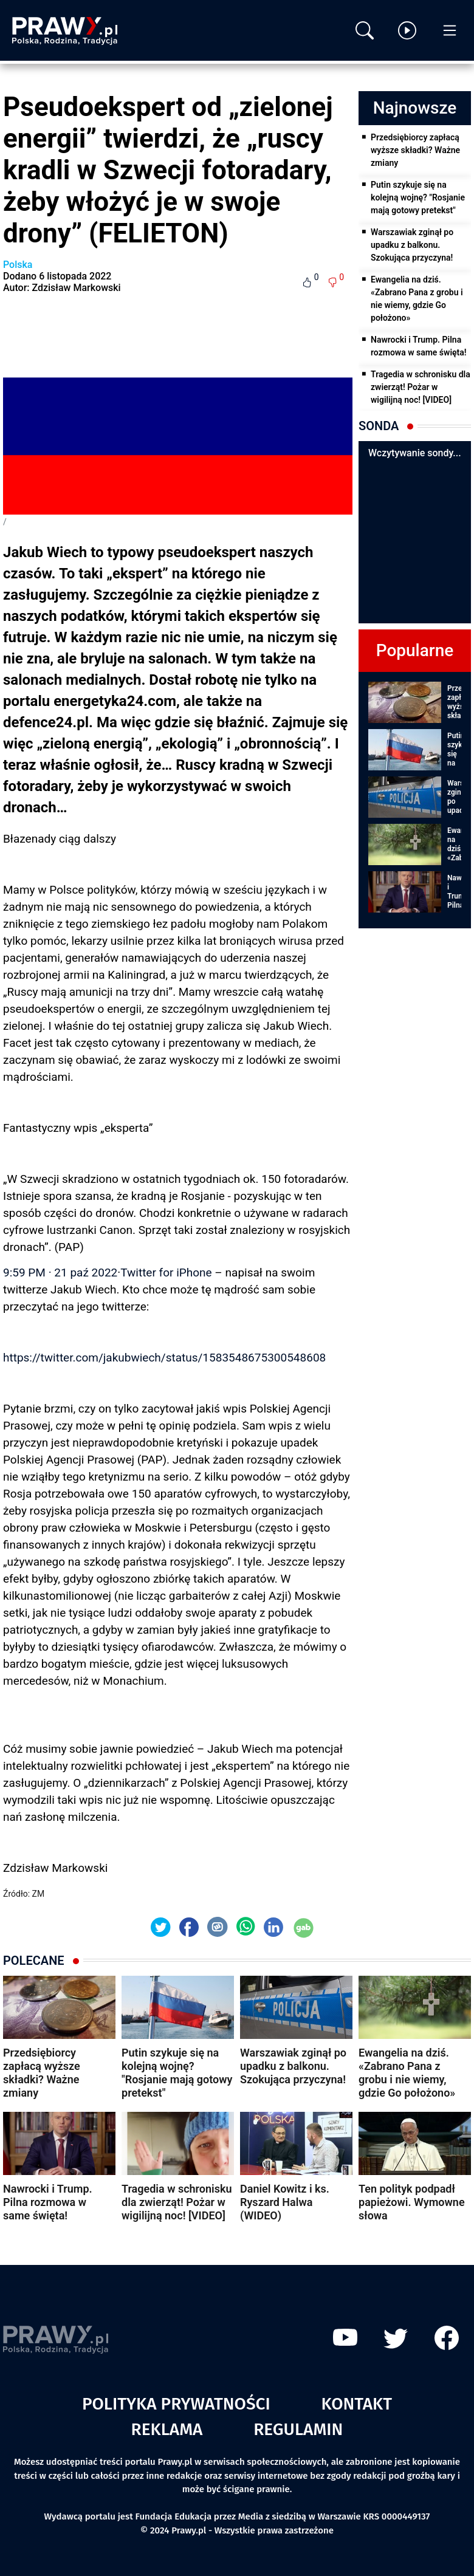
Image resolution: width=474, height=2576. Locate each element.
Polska (17, 264)
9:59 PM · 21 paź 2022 (60, 1272)
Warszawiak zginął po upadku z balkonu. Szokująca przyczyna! (412, 244)
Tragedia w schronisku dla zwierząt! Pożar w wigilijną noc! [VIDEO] (420, 387)
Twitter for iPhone (165, 1272)
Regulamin (298, 2429)
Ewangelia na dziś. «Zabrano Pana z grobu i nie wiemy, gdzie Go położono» (417, 299)
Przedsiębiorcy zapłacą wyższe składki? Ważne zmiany (415, 150)
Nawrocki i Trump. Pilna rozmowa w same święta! (419, 346)
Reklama (167, 2429)
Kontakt (356, 2404)
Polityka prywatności (176, 2404)
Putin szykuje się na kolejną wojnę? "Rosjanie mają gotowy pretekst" (418, 197)
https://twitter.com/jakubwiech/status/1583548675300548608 (164, 1358)
